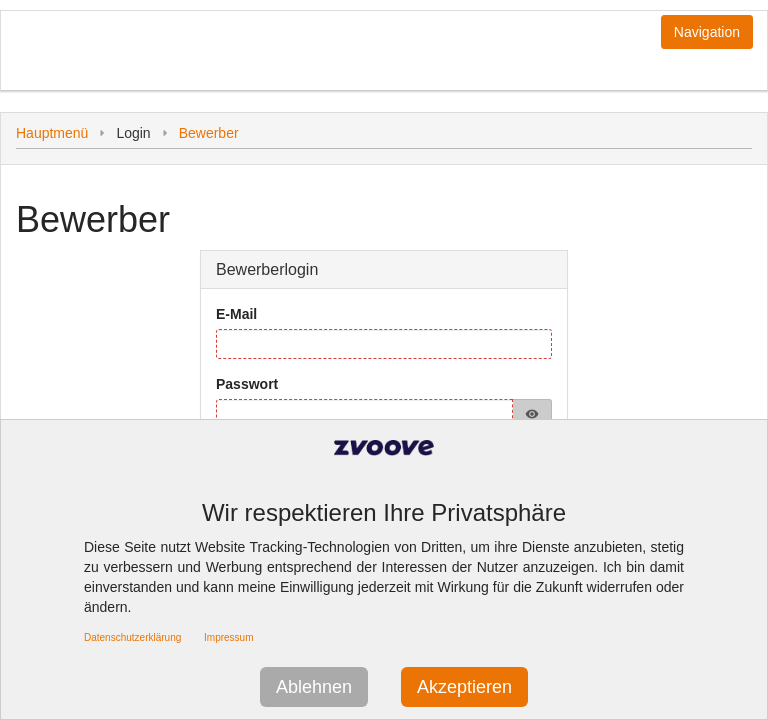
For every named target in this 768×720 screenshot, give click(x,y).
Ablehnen (314, 687)
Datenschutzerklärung (132, 637)
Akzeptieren (464, 687)
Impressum (228, 637)
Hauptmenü (52, 133)
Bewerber (209, 133)
